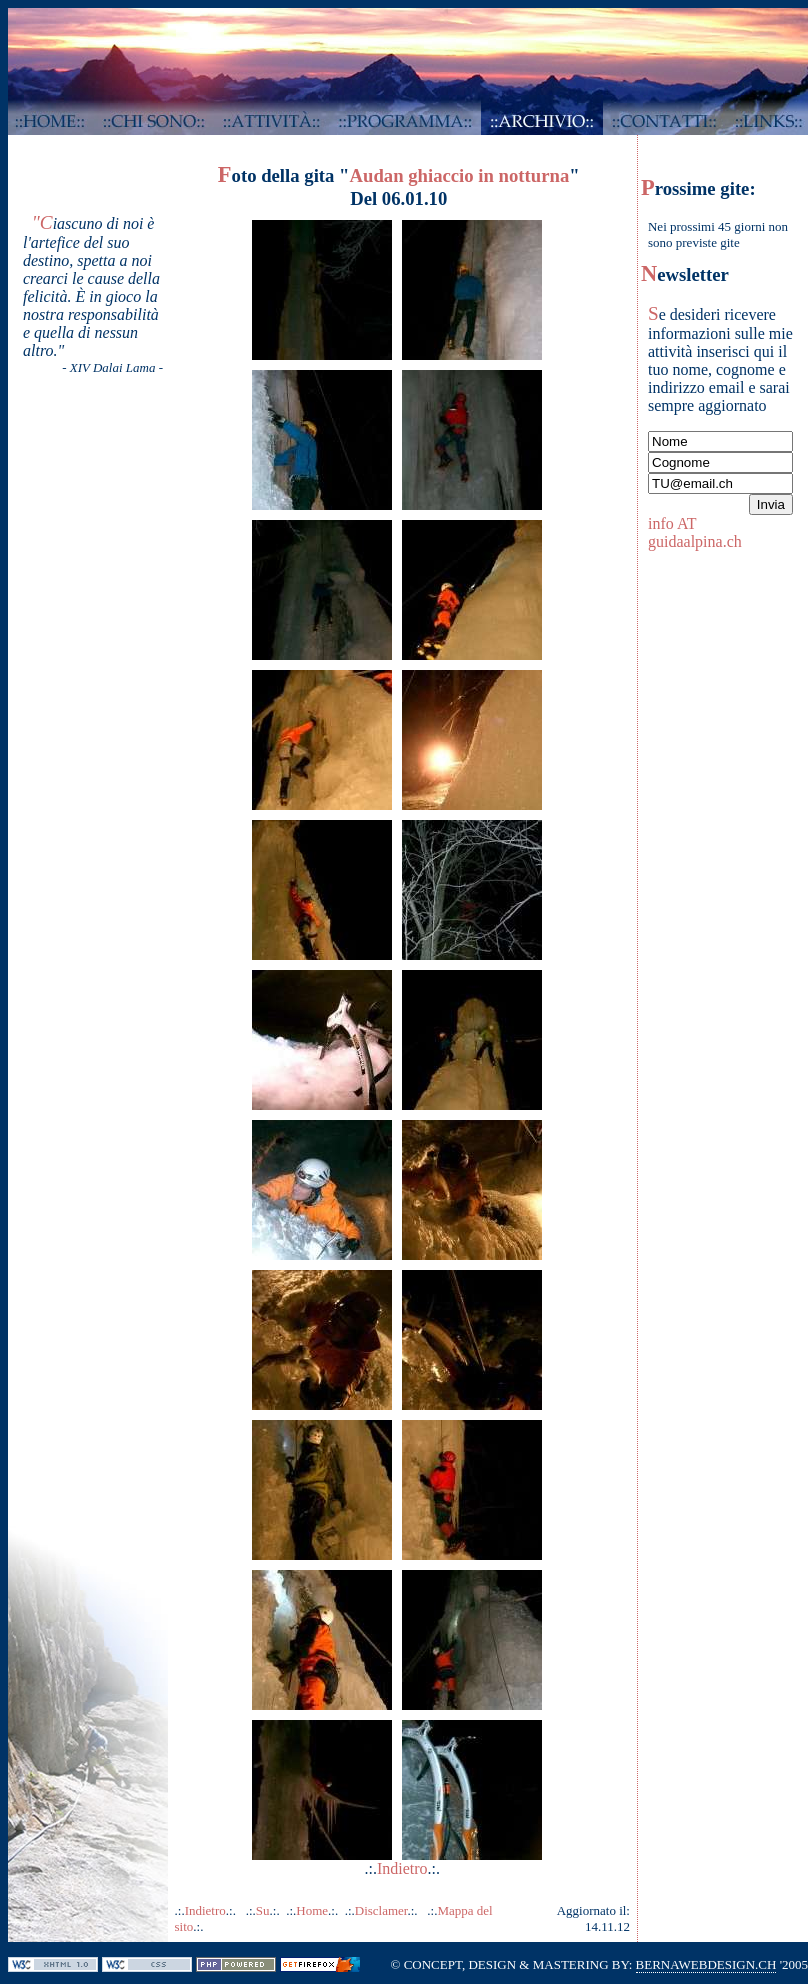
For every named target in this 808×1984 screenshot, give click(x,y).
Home (312, 1910)
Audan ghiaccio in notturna (459, 175)
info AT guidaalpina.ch (695, 532)
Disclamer (381, 1910)
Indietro (402, 1868)
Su (263, 1910)
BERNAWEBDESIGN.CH (706, 1964)
